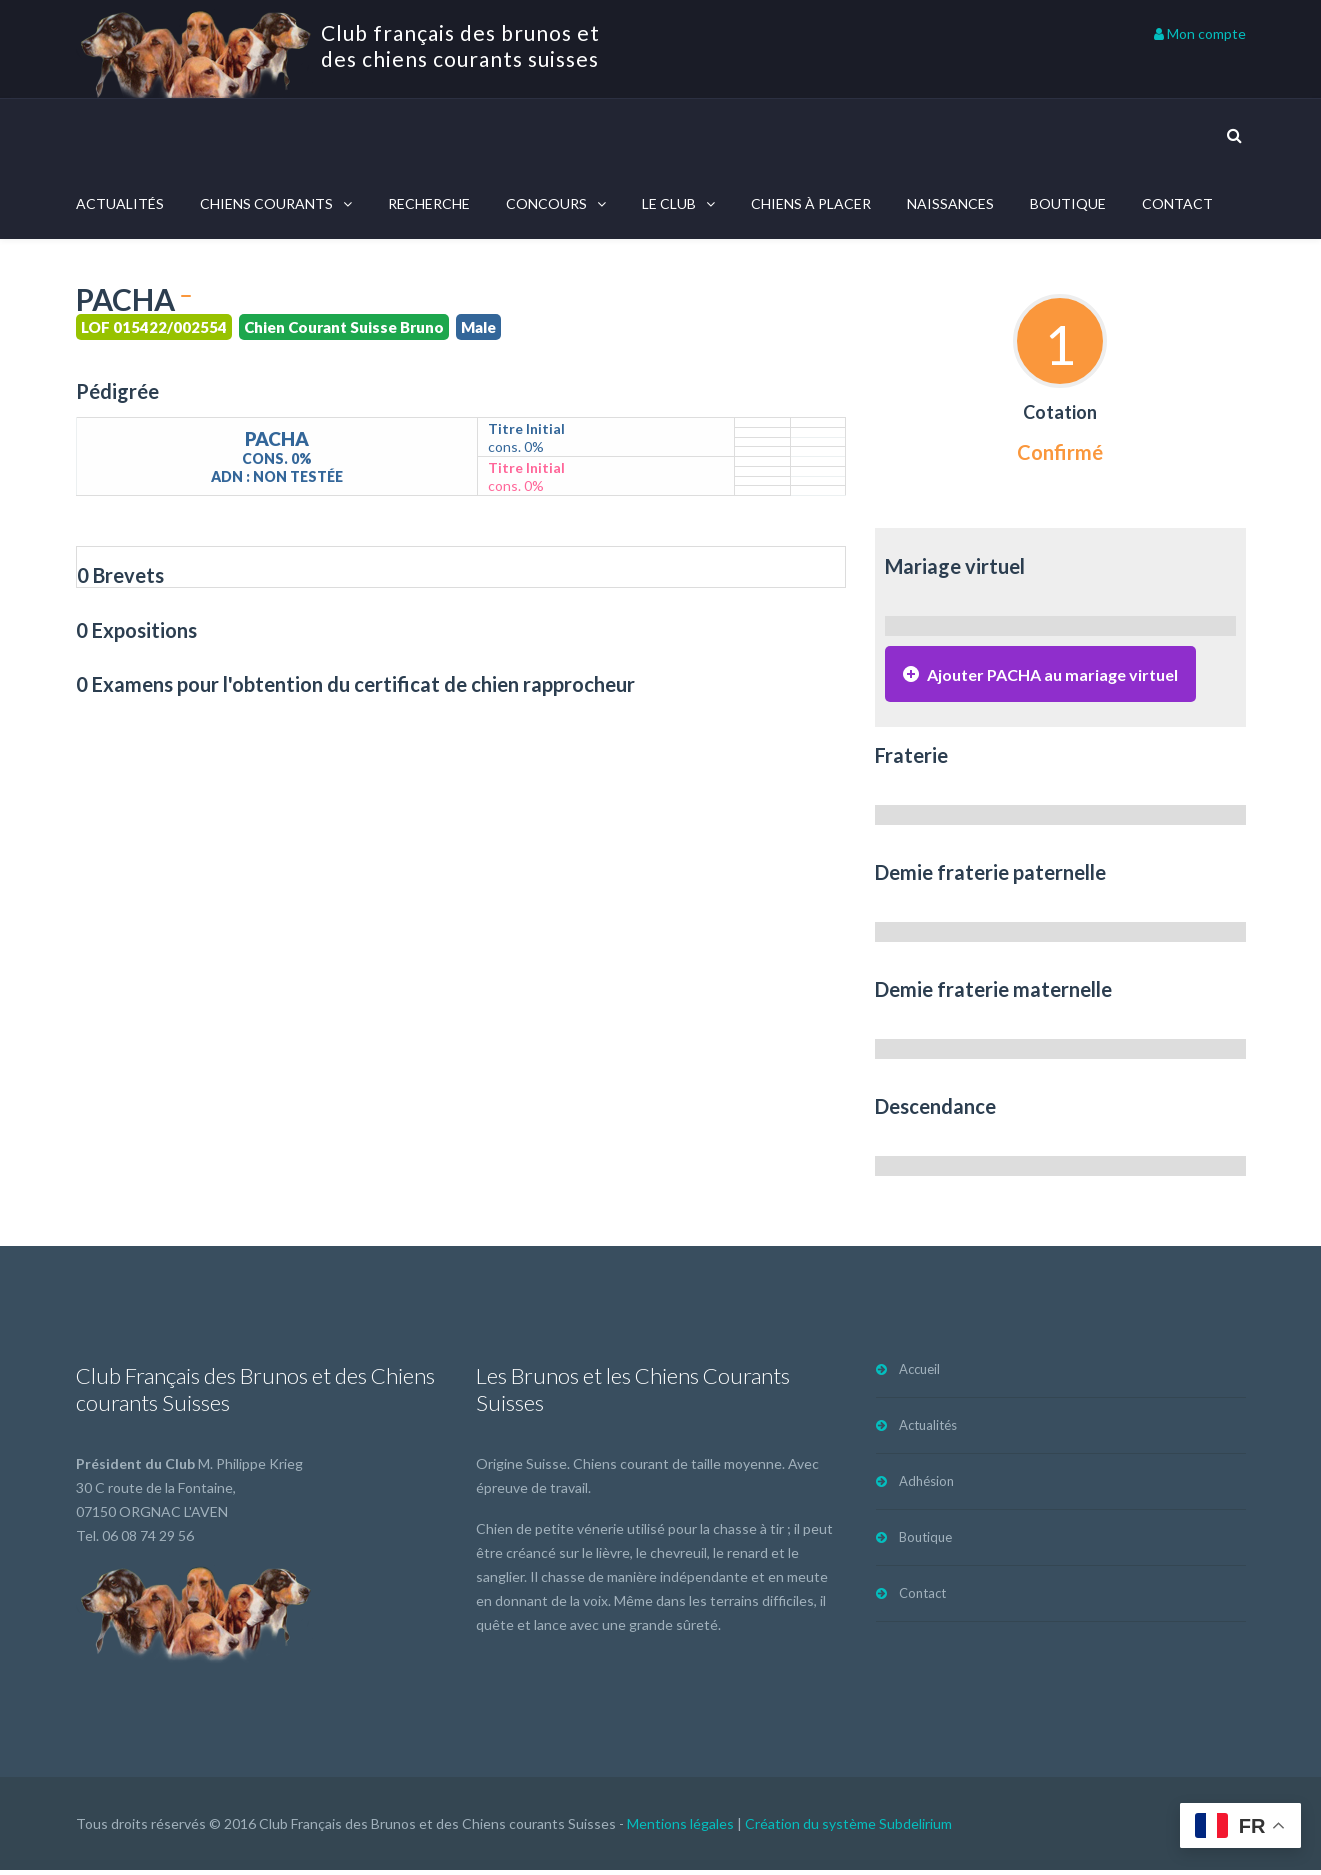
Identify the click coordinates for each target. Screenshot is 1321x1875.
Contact (1177, 203)
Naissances (950, 203)
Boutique (1068, 203)
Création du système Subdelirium (848, 1828)
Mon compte (1200, 33)
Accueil (919, 1374)
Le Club (669, 203)
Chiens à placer (811, 203)
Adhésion (926, 1486)
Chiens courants (266, 203)
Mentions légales (680, 1828)
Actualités (120, 203)
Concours (546, 203)
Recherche (429, 203)
